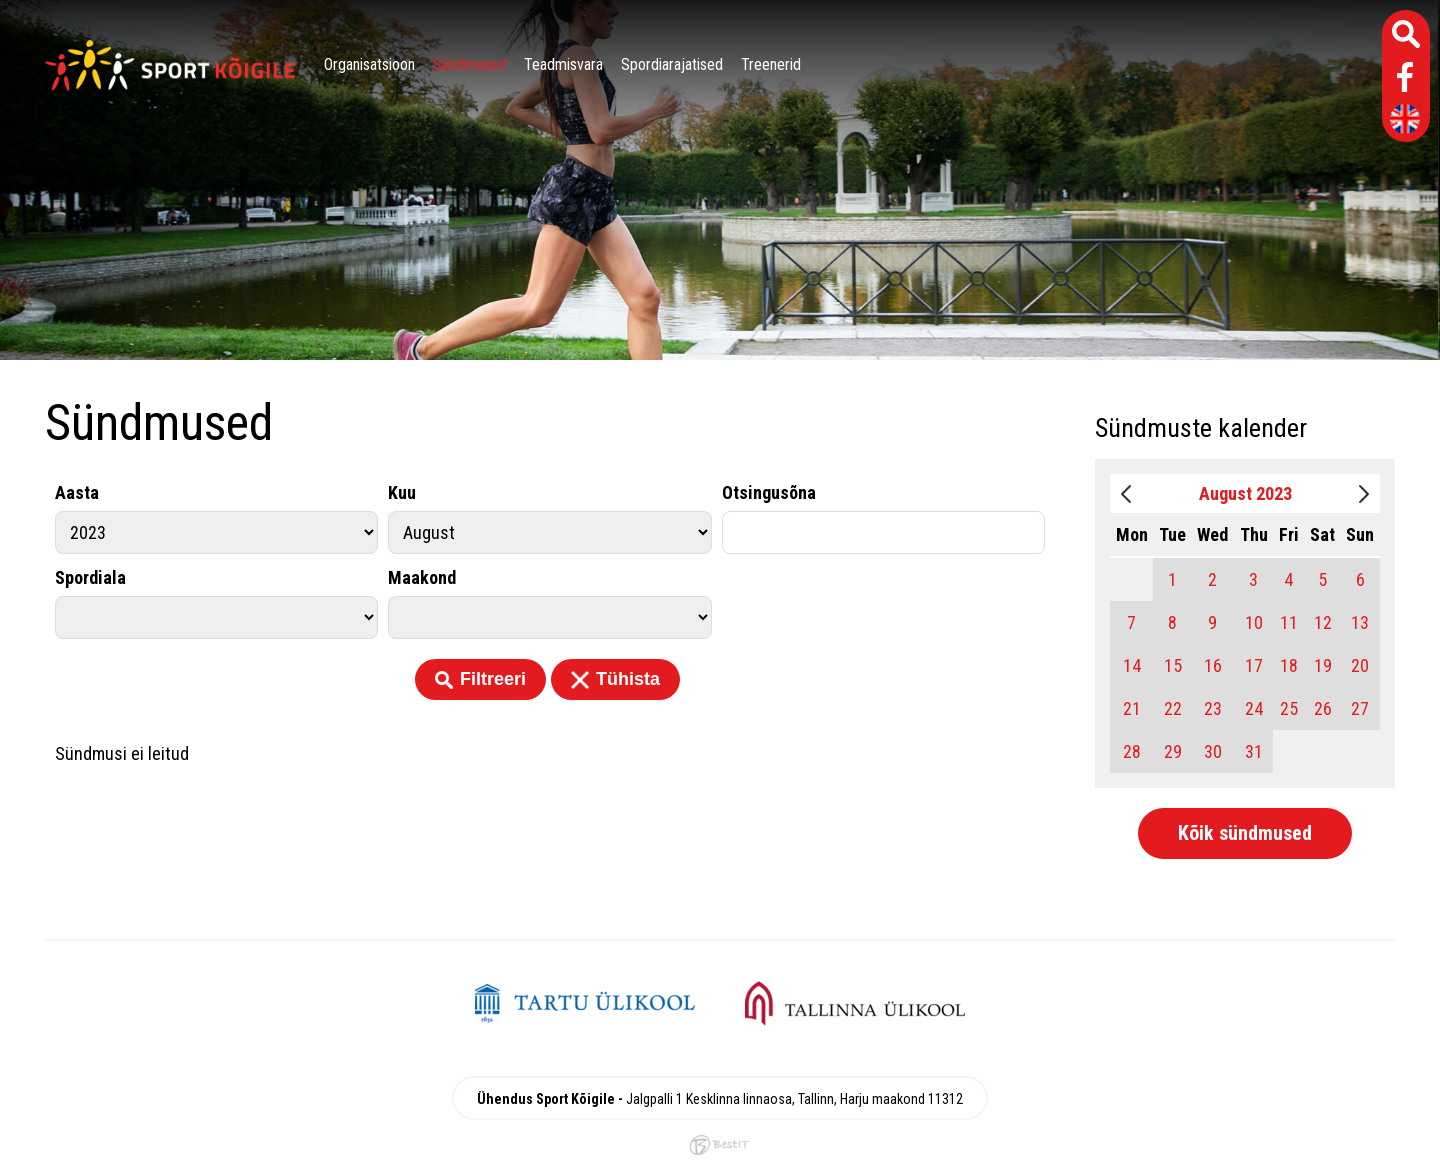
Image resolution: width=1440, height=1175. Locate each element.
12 (1323, 622)
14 (1132, 665)
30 (1213, 751)
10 (1254, 622)
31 (1254, 751)
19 (1323, 665)
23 (1213, 708)
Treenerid (771, 64)
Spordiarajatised (672, 64)
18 (1289, 665)
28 (1132, 751)
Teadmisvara (563, 64)
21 (1132, 708)
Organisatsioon (369, 64)
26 (1323, 708)
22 (1173, 708)
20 (1360, 665)
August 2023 (1245, 493)
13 (1360, 622)
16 (1213, 665)
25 (1289, 708)
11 (1289, 622)
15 (1173, 665)
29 (1173, 751)
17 (1254, 665)
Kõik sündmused (1245, 833)
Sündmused (469, 64)
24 (1254, 708)
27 (1360, 708)
